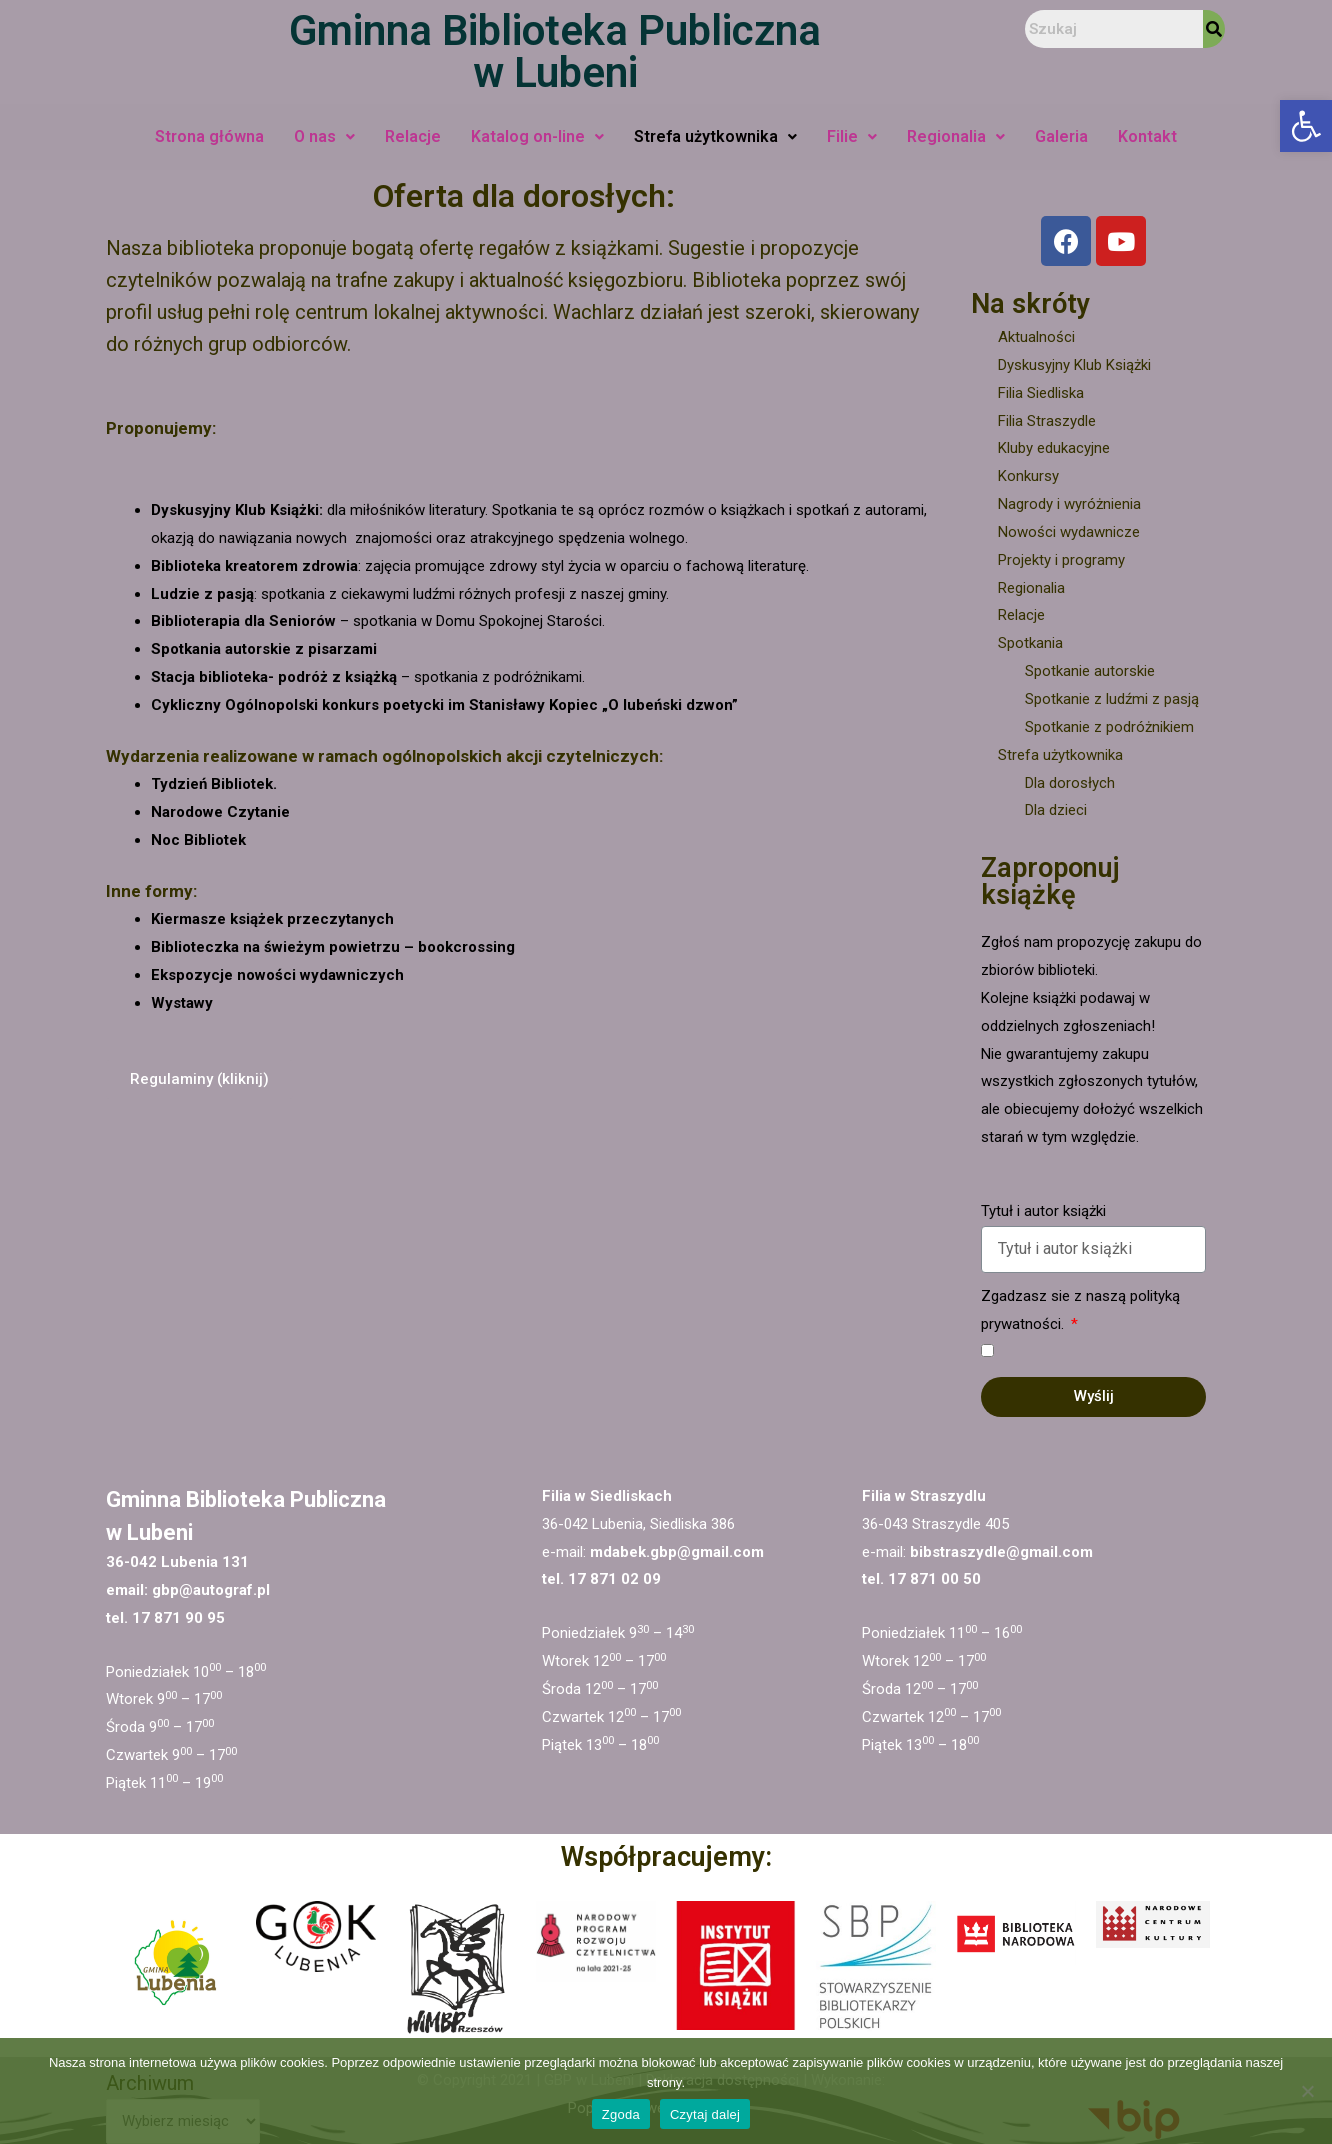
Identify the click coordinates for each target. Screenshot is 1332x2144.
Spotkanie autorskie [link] (1090, 671)
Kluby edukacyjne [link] (1054, 448)
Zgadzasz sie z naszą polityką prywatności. (1080, 1310)
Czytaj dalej (705, 2114)
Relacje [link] (413, 136)
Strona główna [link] (209, 136)
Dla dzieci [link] (1056, 810)
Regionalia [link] (956, 136)
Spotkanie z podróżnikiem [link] (1109, 727)
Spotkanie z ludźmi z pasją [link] (1112, 699)
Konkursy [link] (1028, 476)
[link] (1306, 126)
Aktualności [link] (1036, 337)
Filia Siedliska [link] (1041, 393)
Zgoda (621, 2114)
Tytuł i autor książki (1043, 1211)
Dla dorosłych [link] (1070, 783)
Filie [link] (852, 136)
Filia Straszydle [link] (1047, 421)
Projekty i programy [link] (1061, 560)
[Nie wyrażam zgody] (1307, 2091)
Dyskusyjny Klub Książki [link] (1074, 365)
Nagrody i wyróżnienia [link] (1069, 504)
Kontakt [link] (1147, 136)
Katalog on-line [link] (537, 136)
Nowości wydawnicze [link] (1069, 532)
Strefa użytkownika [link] (715, 136)
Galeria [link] (1061, 136)
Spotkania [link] (1030, 643)
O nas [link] (324, 136)
